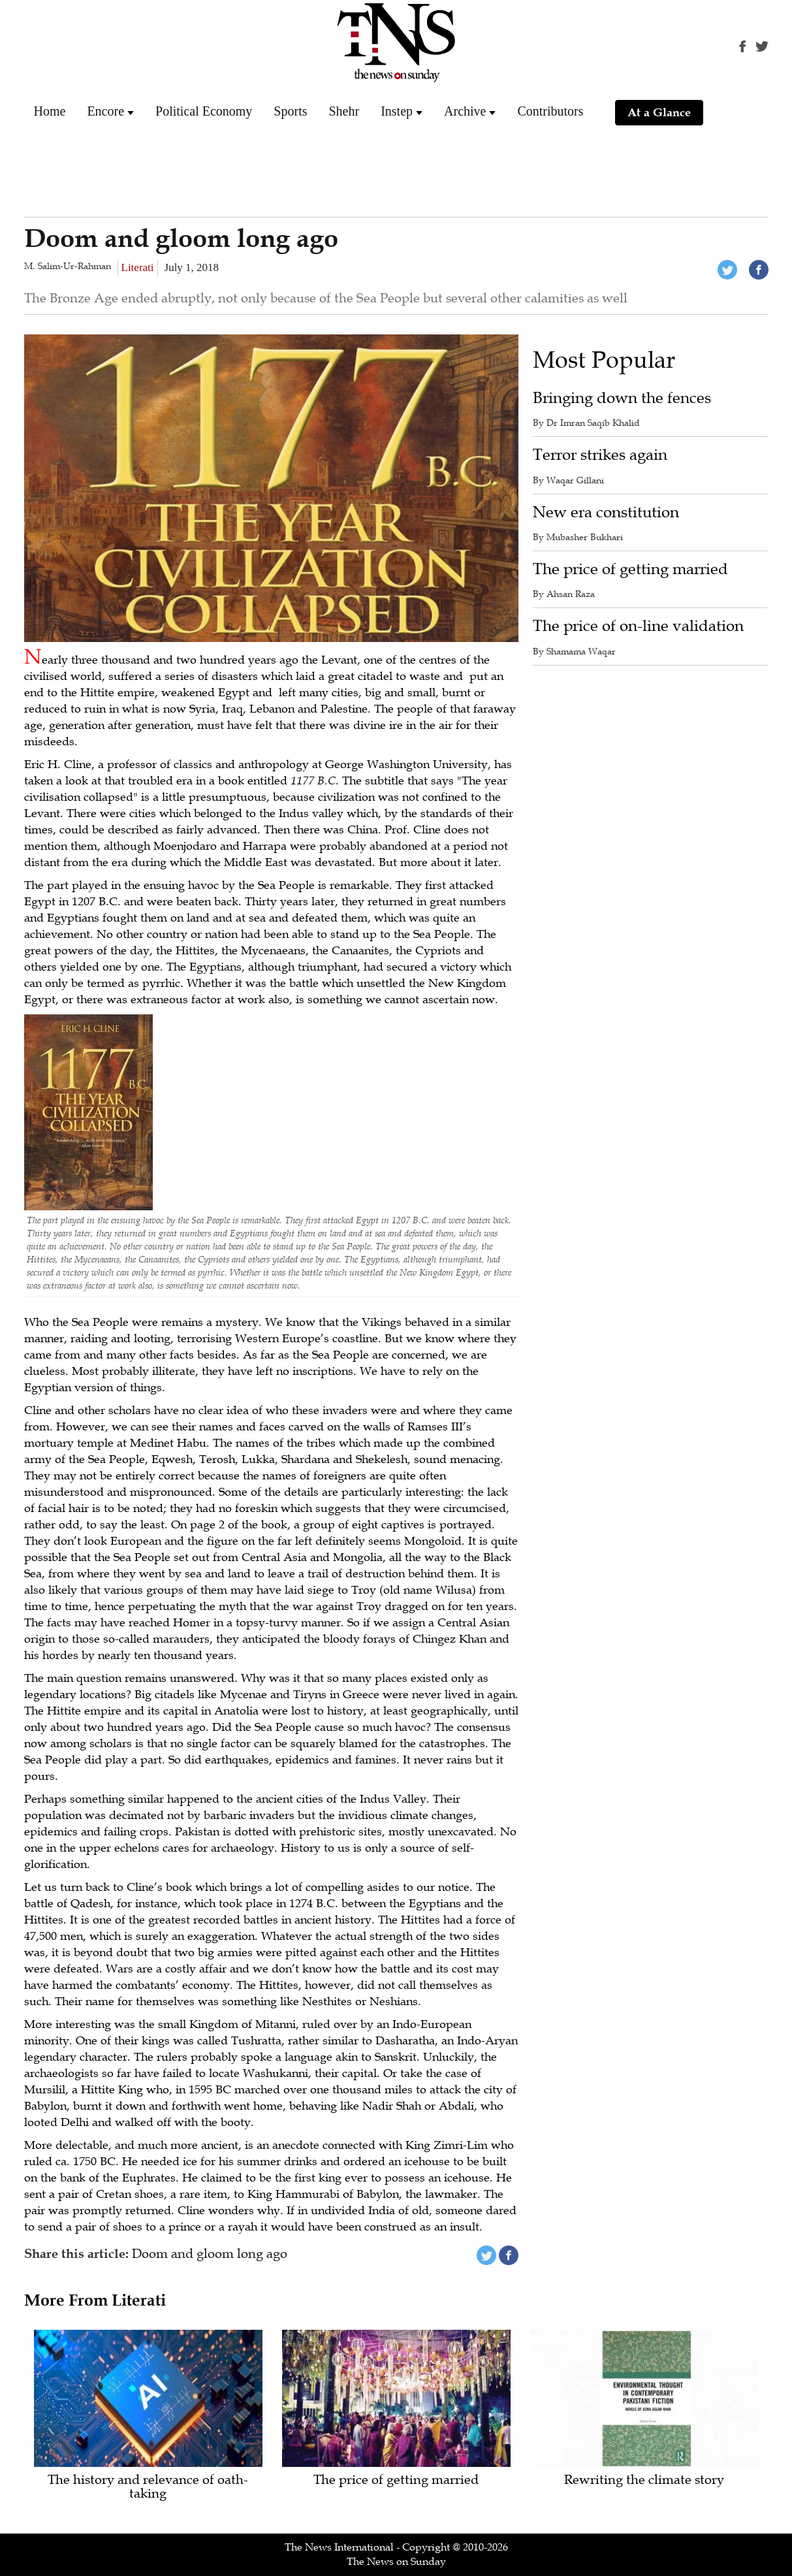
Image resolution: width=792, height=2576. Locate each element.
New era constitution (606, 512)
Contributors (550, 111)
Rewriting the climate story (644, 2480)
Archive (465, 111)
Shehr (343, 111)
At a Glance (659, 112)
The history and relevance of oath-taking (148, 2487)
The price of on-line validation (638, 626)
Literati (137, 267)
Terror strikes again (600, 454)
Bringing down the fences (622, 398)
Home (50, 111)
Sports (290, 111)
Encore (105, 111)
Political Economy (203, 111)
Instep (397, 111)
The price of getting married (630, 569)
